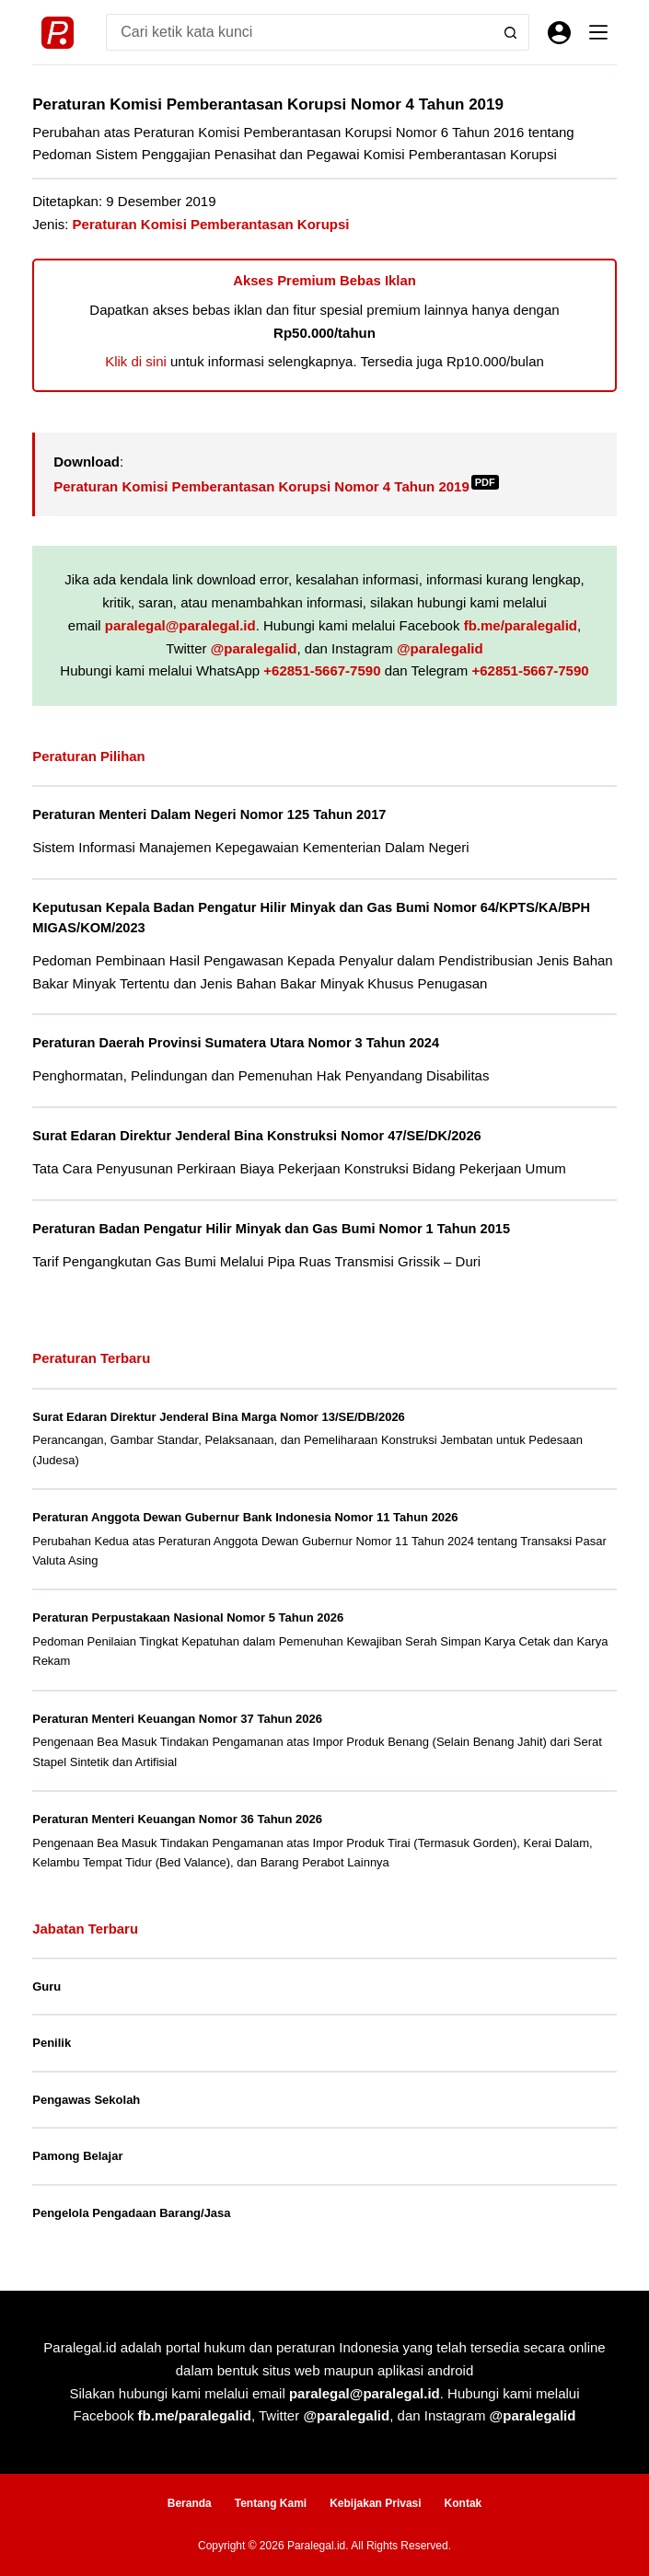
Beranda (190, 2503)
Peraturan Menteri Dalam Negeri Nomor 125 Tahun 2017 (209, 814)
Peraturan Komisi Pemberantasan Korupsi (211, 224)
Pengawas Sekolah (86, 2100)
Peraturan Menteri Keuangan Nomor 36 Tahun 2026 (177, 1819)
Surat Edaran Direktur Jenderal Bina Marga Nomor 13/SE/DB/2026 (218, 1417)
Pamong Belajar (77, 2156)
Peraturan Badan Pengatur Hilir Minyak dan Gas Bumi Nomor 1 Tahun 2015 (271, 1228)
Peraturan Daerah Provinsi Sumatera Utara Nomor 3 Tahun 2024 (235, 1042)
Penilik (51, 2043)
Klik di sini (136, 361)
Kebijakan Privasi (375, 2503)
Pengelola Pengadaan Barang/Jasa (131, 2213)
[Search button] (511, 32)
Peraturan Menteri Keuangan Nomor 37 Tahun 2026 (177, 1719)
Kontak (463, 2503)
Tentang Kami (271, 2503)
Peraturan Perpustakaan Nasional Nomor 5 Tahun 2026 (187, 1617)
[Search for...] (299, 32)
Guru (46, 1986)
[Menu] (598, 32)
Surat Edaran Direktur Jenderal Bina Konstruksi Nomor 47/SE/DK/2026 (256, 1135)
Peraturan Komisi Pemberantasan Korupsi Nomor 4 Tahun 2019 (276, 486)
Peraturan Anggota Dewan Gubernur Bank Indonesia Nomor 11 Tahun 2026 (245, 1517)
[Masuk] (559, 32)
